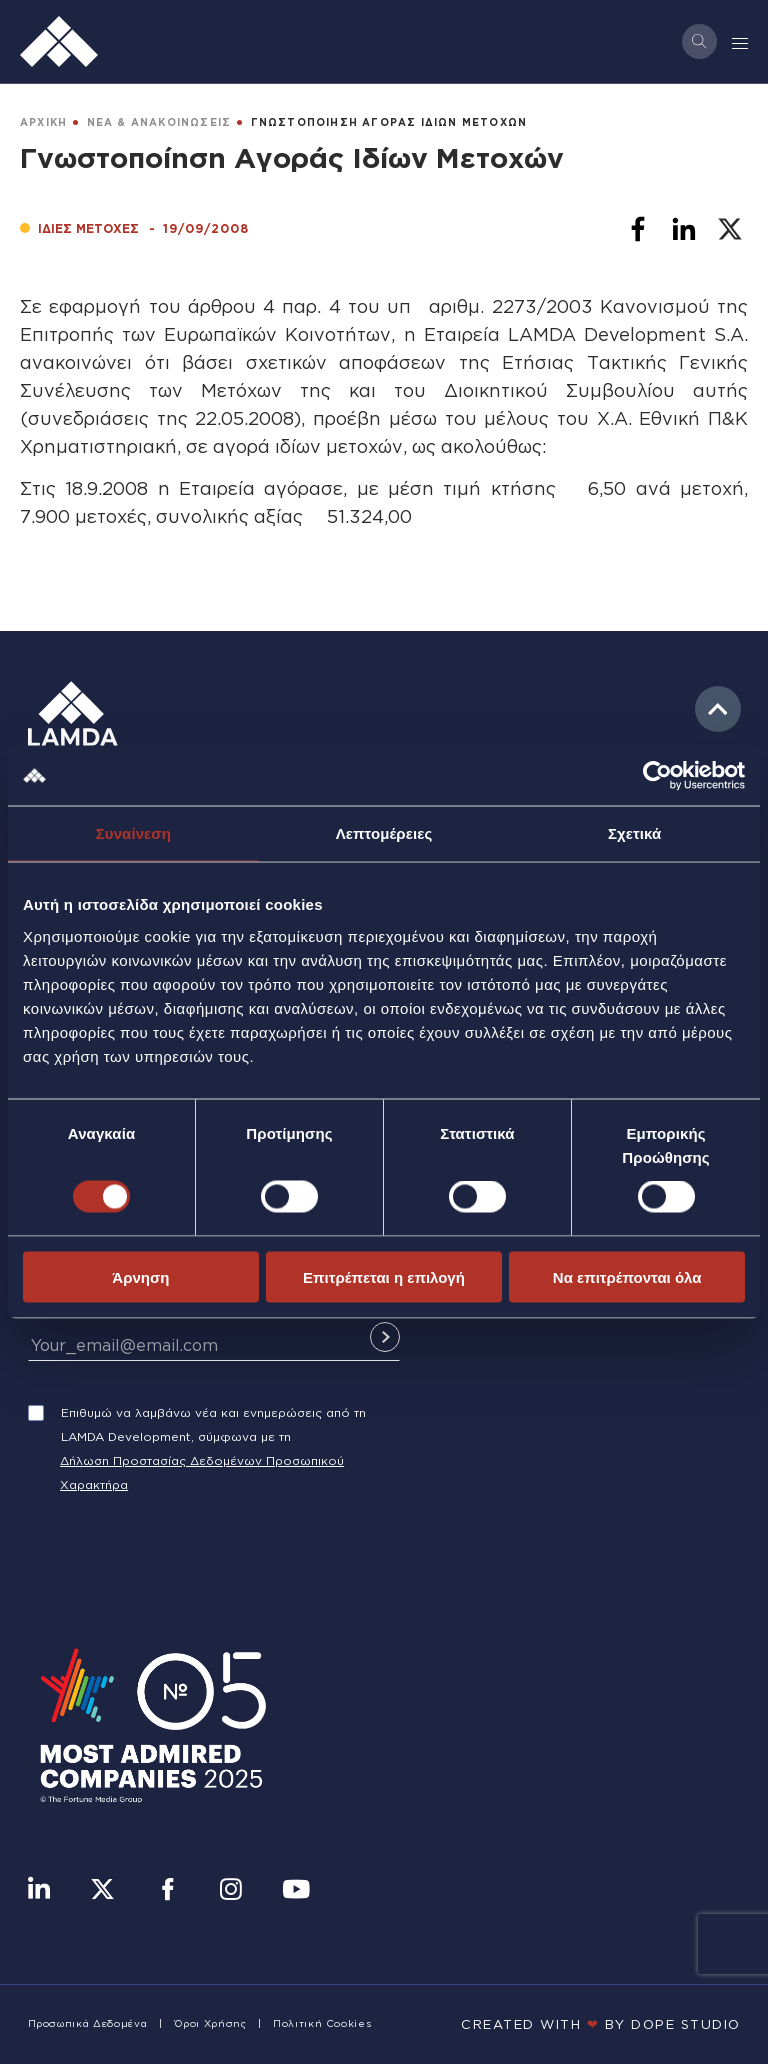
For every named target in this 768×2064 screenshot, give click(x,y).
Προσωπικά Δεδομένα (88, 2023)
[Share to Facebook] (638, 229)
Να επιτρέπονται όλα (627, 1276)
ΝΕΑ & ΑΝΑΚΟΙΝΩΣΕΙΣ (159, 122)
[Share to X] (730, 229)
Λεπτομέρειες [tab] (384, 833)
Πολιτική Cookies (322, 2023)
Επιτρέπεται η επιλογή (384, 1276)
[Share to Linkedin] (684, 229)
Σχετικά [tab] (634, 833)
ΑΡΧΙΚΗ (43, 122)
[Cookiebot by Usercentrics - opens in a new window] (657, 776)
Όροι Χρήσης (210, 2023)
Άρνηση (140, 1276)
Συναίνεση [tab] (133, 833)
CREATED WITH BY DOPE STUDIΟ (601, 2024)
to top (718, 709)
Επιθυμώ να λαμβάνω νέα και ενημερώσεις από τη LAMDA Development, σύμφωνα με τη (213, 1424)
